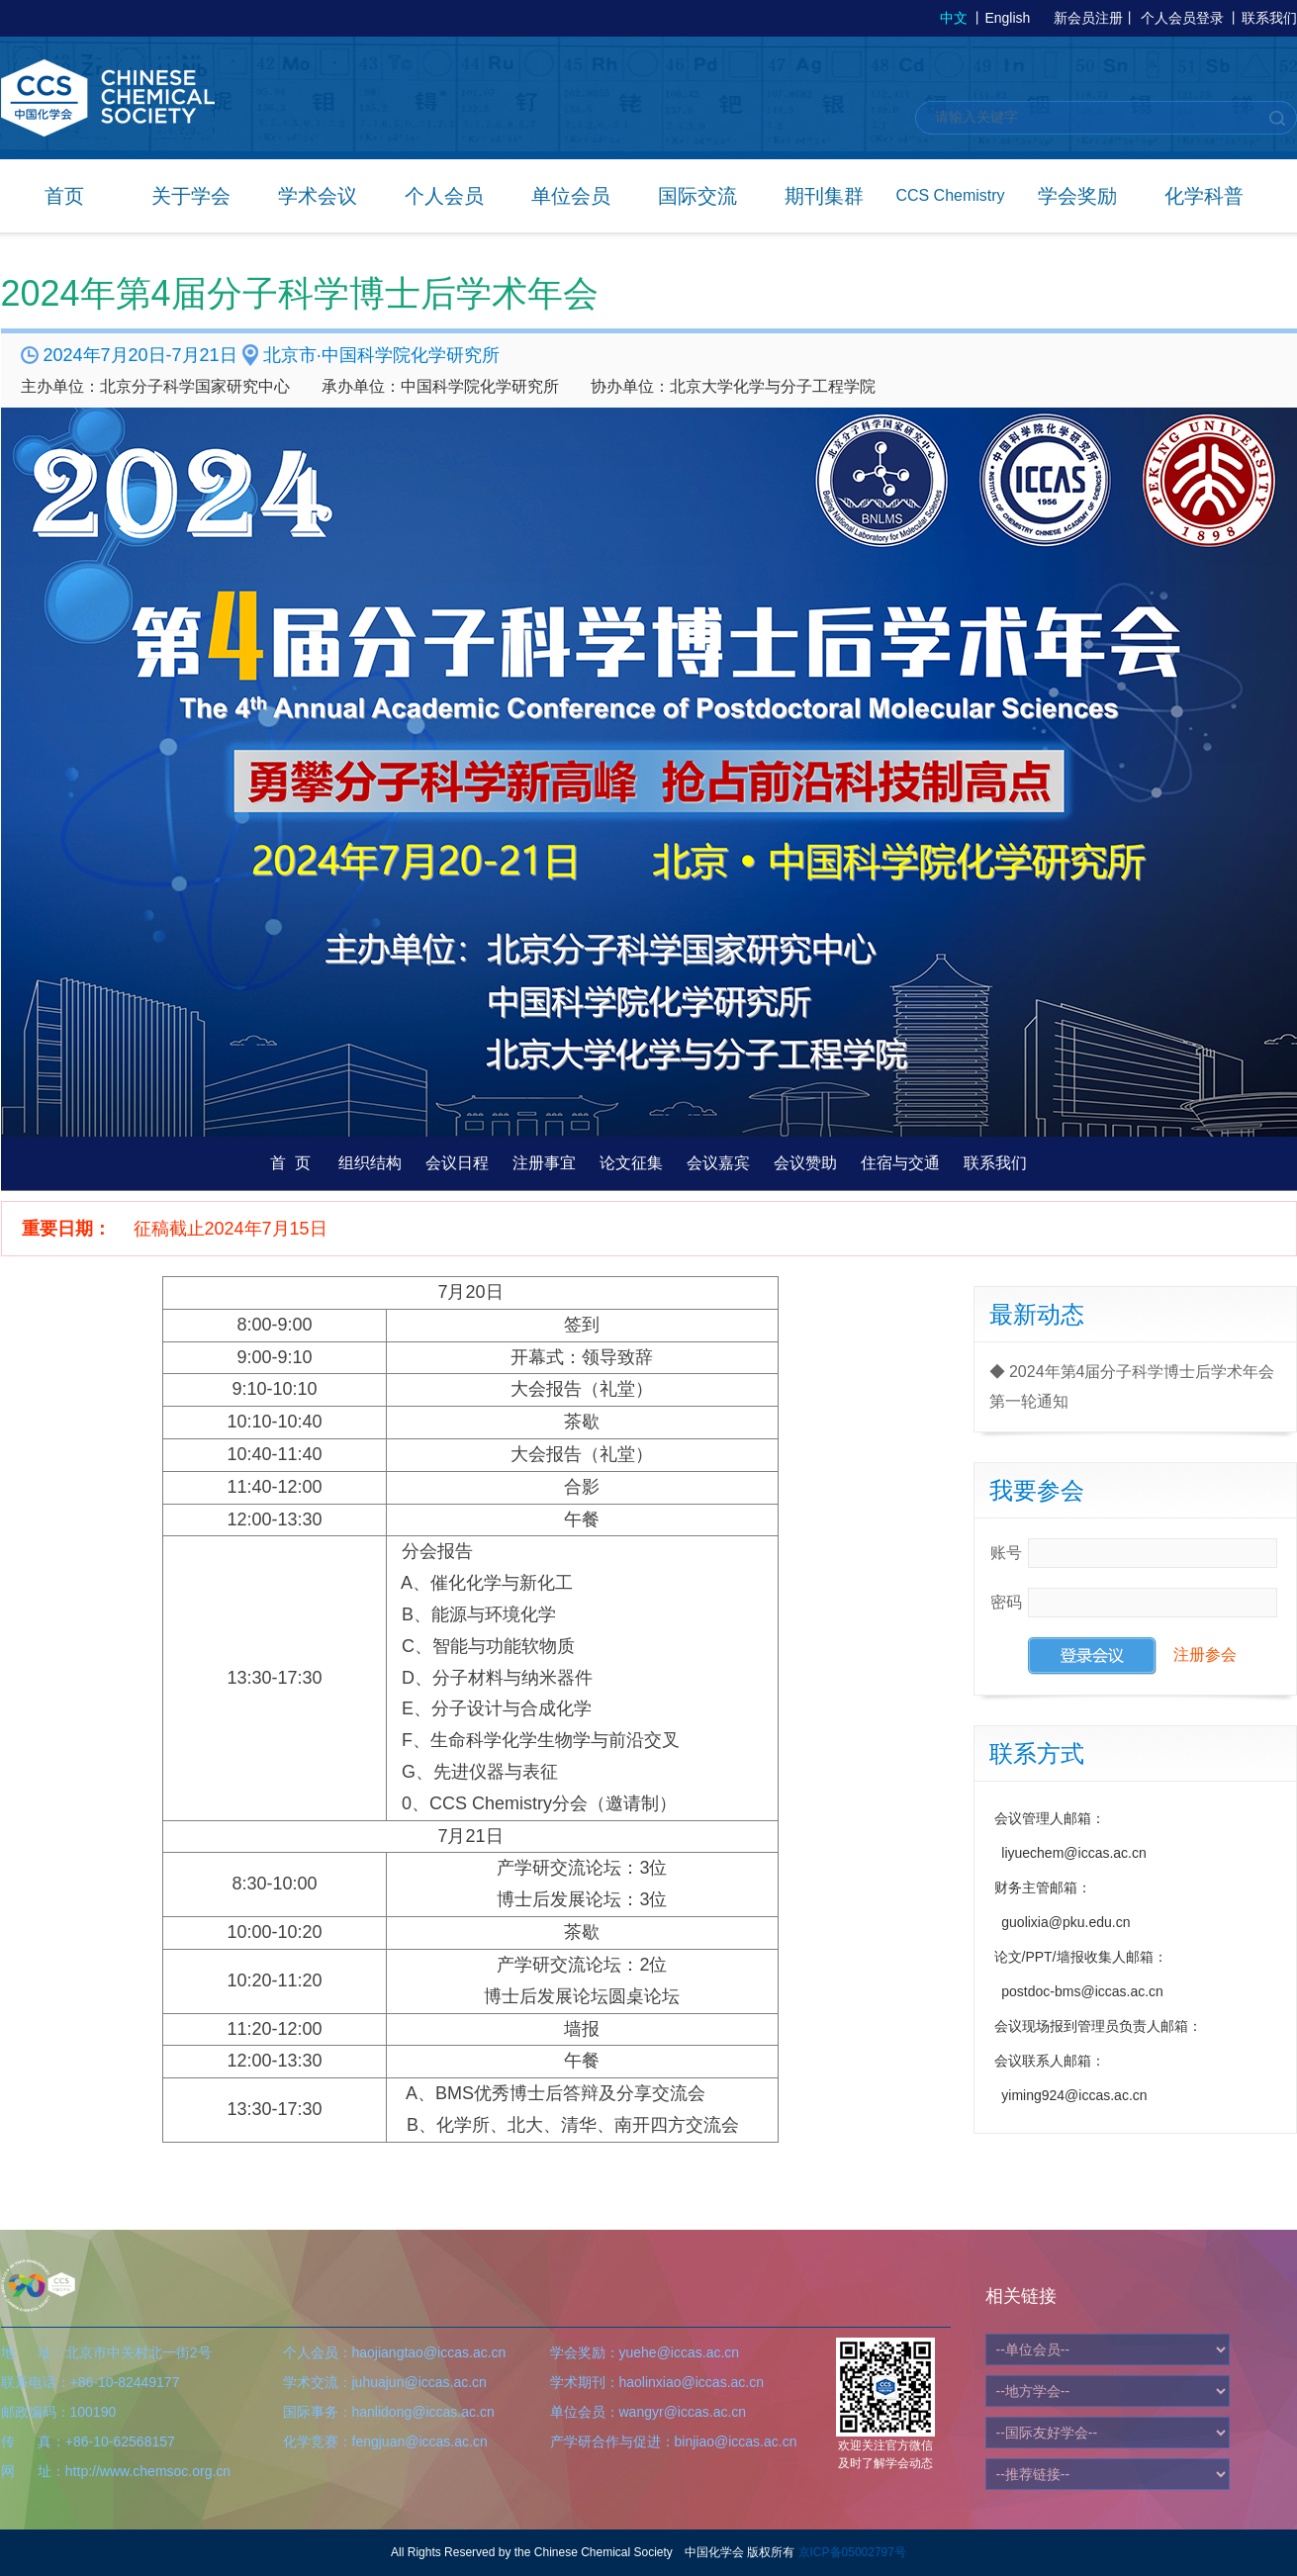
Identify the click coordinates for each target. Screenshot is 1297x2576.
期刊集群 (824, 196)
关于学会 (191, 196)
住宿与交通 (900, 1162)
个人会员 (444, 196)
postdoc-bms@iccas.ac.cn (1082, 1991)
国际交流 (697, 196)
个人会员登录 (1182, 18)
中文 (954, 18)
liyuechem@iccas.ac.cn (1074, 1853)
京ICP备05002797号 (852, 2552)
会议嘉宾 (718, 1162)
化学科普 (1204, 196)
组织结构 (370, 1162)
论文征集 (631, 1162)
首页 (64, 196)
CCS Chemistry (949, 195)
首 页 (290, 1162)
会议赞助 (805, 1162)
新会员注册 (1088, 18)
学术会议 (317, 196)
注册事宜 (544, 1162)
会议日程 (457, 1162)
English (1007, 18)
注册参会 (1205, 1654)
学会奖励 (1077, 196)
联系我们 (1269, 18)
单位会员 (570, 196)
